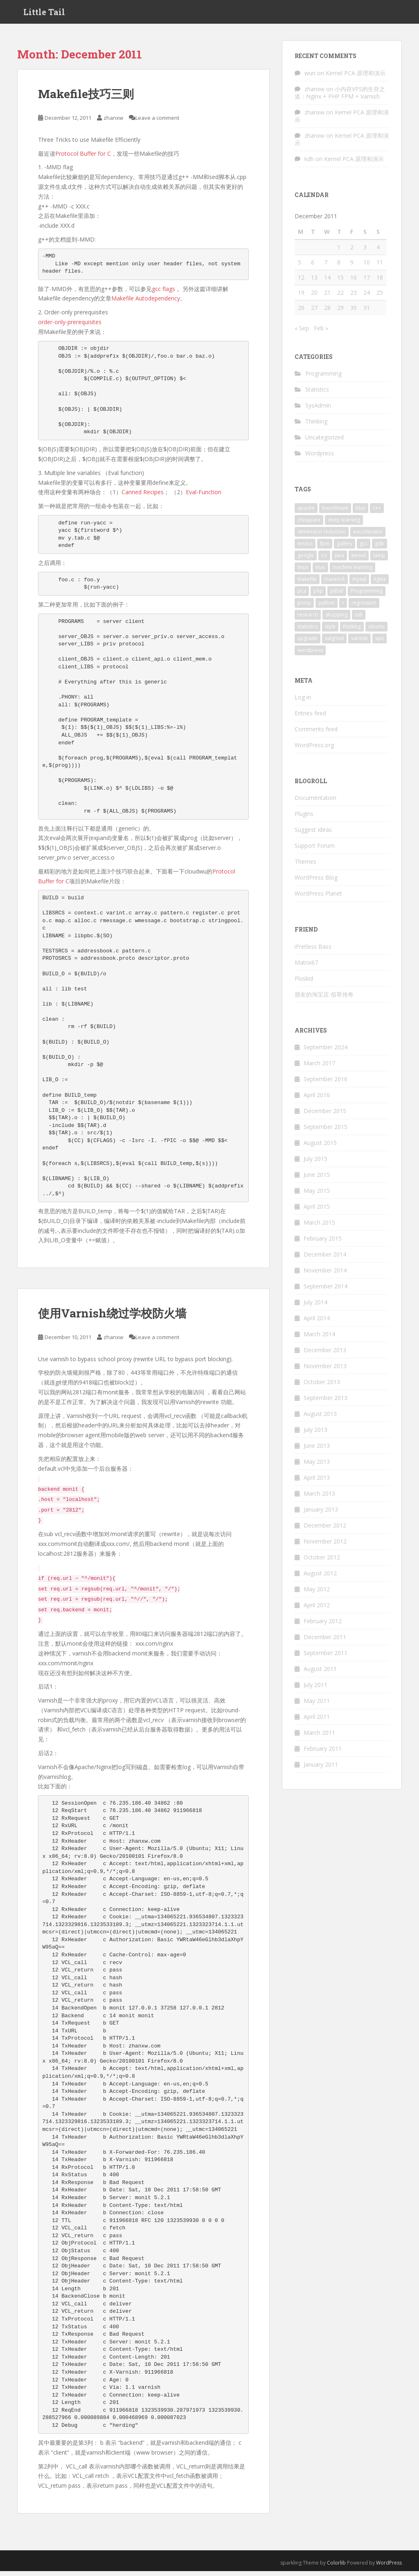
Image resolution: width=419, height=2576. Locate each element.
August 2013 (320, 1418)
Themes (305, 866)
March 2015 (319, 1227)
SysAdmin (318, 410)
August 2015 (320, 1147)
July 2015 (315, 1163)
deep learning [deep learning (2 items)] (344, 524)
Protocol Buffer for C (83, 158)
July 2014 (315, 1307)
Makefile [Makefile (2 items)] (307, 583)
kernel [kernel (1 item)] (358, 559)
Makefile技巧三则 (86, 98)
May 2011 (317, 1705)
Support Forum (315, 850)
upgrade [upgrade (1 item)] (307, 642)
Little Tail (44, 14)
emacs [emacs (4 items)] (305, 547)
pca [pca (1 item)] (301, 595)
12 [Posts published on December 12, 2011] (301, 282)
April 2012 (317, 1610)
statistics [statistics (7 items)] (307, 630)
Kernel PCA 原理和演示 (355, 77)
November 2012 (325, 1546)
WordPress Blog (316, 882)
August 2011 (320, 1674)
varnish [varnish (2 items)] (359, 642)
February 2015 (323, 1243)
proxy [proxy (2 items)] (304, 607)
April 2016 (317, 1100)
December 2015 (325, 1116)
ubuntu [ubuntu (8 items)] (376, 630)
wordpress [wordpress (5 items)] (310, 654)
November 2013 (325, 1371)
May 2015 (317, 1195)
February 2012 (323, 1626)
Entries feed (310, 718)
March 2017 (319, 1068)
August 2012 (320, 1578)
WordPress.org (314, 750)
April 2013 (317, 1482)
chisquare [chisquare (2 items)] (308, 524)
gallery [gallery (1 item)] (344, 547)
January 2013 (321, 1514)
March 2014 (319, 1339)
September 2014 (325, 1291)
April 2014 (317, 1323)
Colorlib (336, 2567)
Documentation (315, 802)
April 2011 (317, 1721)
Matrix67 (306, 967)
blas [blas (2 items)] (360, 512)
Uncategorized (324, 442)
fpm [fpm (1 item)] (324, 547)
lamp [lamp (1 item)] (379, 559)
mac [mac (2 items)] (320, 571)
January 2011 (321, 1769)
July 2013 (315, 1434)
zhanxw (113, 122)
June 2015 (317, 1179)
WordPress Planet (318, 898)
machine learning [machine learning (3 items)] (352, 571)
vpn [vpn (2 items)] (379, 642)
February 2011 (323, 1753)
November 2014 (325, 1275)
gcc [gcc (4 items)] (363, 547)
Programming (323, 378)
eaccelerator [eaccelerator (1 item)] (368, 536)
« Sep (302, 333)
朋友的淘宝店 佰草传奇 (324, 999)
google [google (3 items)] (305, 559)
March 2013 (319, 1498)
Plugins (304, 818)
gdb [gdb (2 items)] (379, 547)
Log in (303, 702)
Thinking (316, 426)
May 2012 (317, 1594)
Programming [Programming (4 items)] (367, 595)
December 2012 (325, 1530)
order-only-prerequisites (69, 326)
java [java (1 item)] (339, 559)
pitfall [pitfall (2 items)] (336, 595)
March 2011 (319, 1737)
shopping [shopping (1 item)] (336, 619)
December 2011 (325, 1642)
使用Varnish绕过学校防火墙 (112, 1318)
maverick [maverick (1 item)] (334, 583)
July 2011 (315, 1689)
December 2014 (325, 1259)
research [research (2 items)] (307, 619)
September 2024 (325, 1052)
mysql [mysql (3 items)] (359, 583)
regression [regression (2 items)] (363, 607)
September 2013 (325, 1403)
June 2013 (317, 1450)
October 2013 (322, 1387)
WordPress (389, 2567)
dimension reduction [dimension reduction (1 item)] (321, 536)
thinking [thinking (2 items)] (352, 630)
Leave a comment (157, 122)
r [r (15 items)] (343, 607)
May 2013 (317, 1466)
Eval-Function (203, 497)
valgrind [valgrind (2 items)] (334, 642)
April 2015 (317, 1211)
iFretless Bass (313, 951)
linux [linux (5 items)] (302, 571)
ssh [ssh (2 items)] (359, 619)
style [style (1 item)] (330, 630)
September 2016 (325, 1084)
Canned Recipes (143, 497)
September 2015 (325, 1132)
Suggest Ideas (313, 834)
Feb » (321, 333)
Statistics (317, 394)
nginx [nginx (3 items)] (380, 583)
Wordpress (319, 458)
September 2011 (325, 1658)
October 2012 (322, 1562)
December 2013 (325, 1355)
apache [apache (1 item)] (306, 512)
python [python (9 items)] (326, 607)
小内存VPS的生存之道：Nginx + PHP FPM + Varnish (340, 97)
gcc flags (163, 293)
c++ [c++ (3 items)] (377, 512)
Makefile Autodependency (145, 303)
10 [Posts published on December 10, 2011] (366, 267)
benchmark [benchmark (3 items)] (335, 512)
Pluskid (304, 983)
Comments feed (316, 734)
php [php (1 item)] (318, 595)
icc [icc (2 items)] (324, 559)
